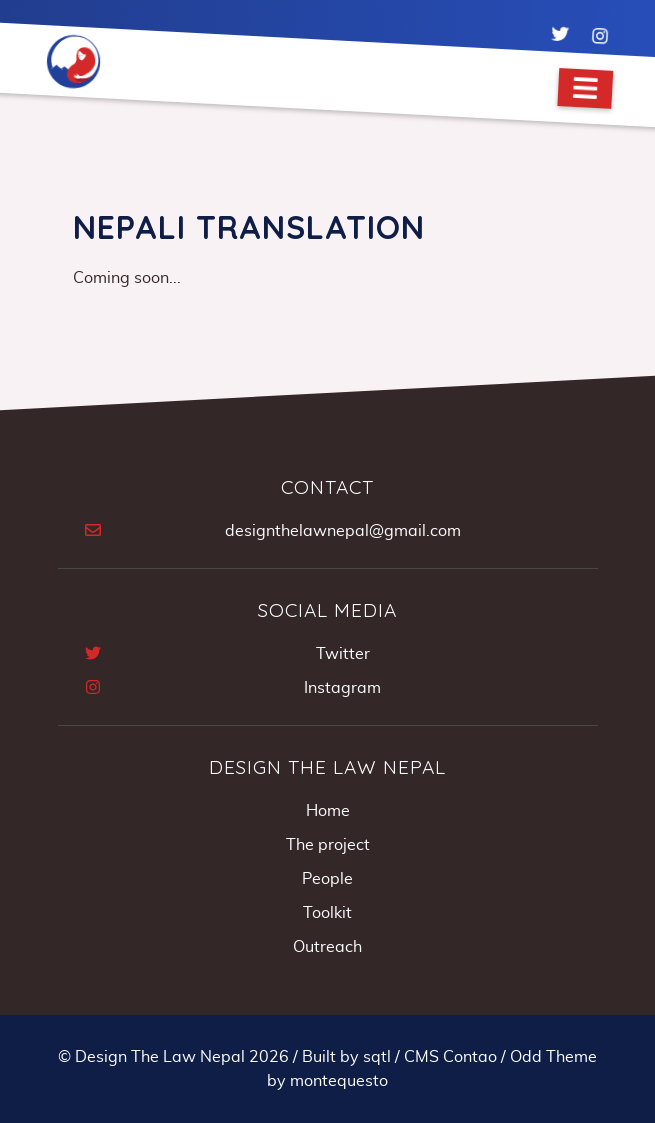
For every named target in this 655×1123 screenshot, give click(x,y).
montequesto (339, 1081)
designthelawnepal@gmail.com (343, 531)
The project (328, 845)
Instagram (342, 688)
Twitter (343, 654)
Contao (470, 1057)
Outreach (327, 947)
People (327, 879)
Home (328, 811)
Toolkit (327, 913)
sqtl (377, 1057)
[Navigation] (585, 88)
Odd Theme (553, 1057)
